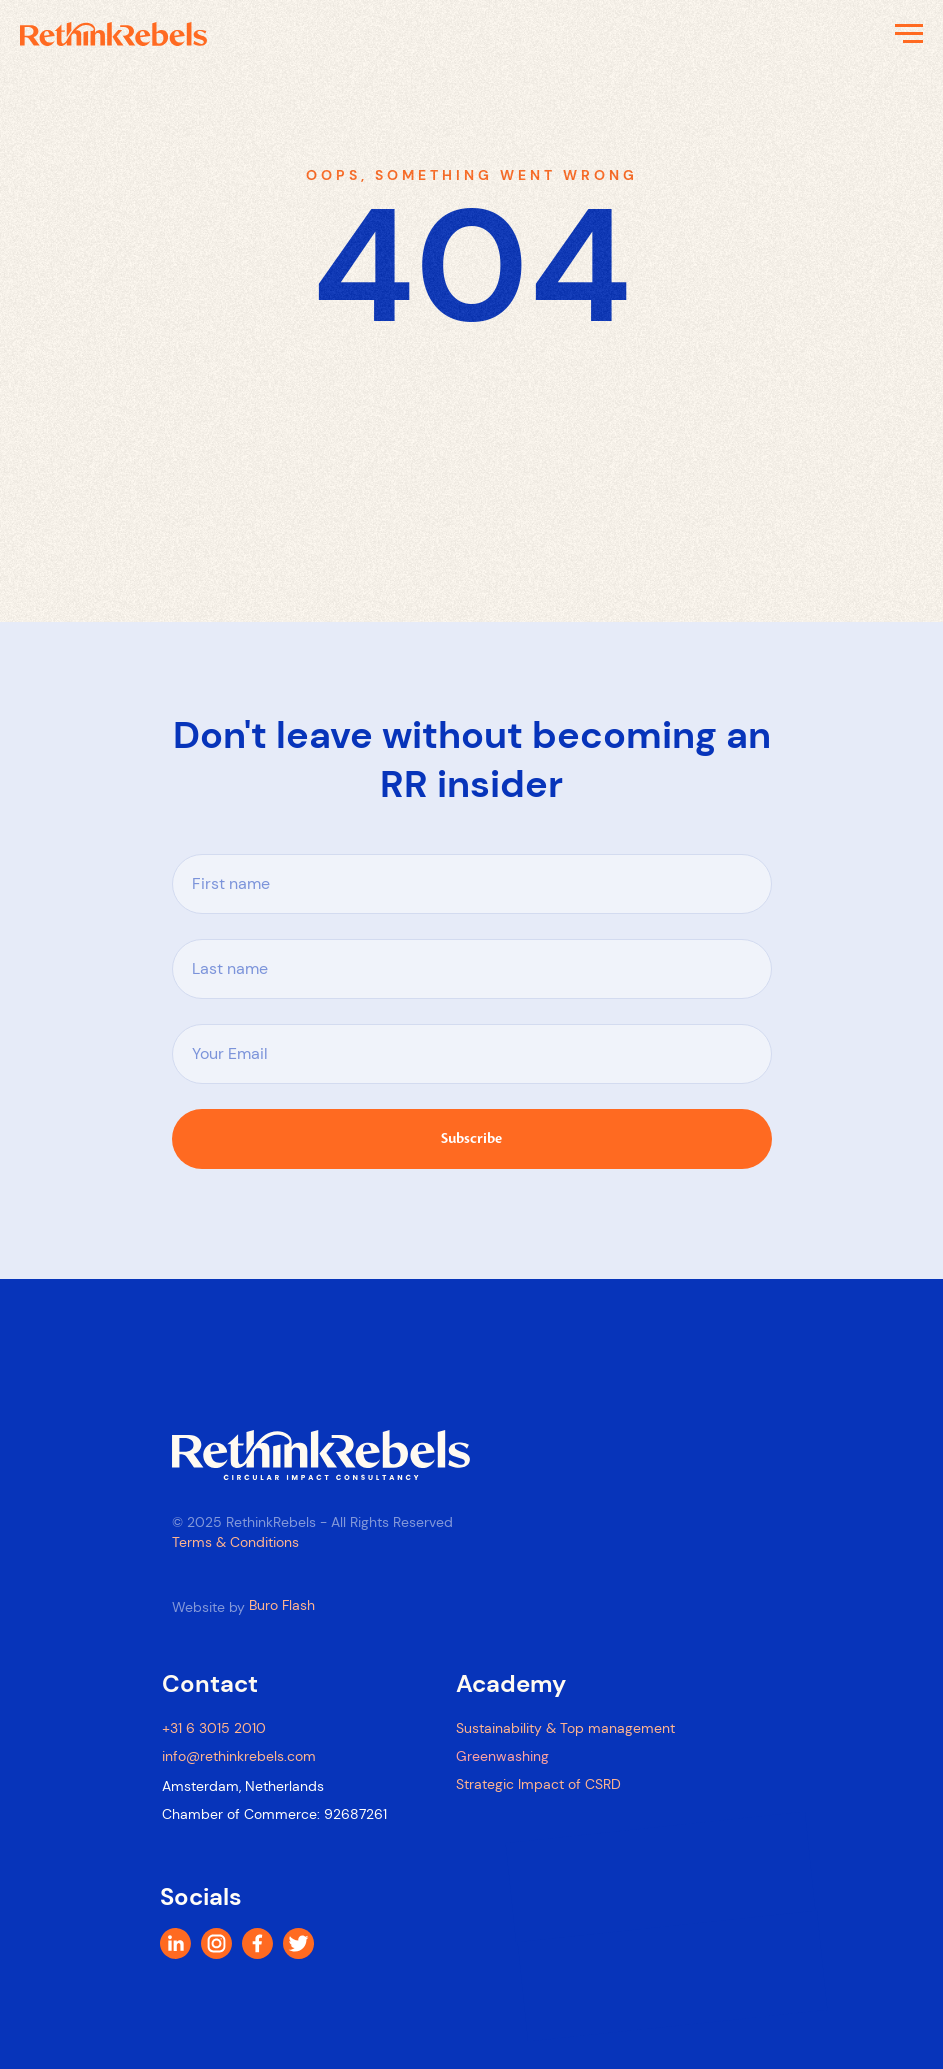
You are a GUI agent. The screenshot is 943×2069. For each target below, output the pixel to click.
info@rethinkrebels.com (239, 1756)
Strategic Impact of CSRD (538, 1784)
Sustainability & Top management (565, 1728)
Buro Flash (282, 1605)
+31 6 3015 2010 (214, 1728)
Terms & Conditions (235, 1542)
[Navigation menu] (909, 34)
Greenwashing (502, 1756)
